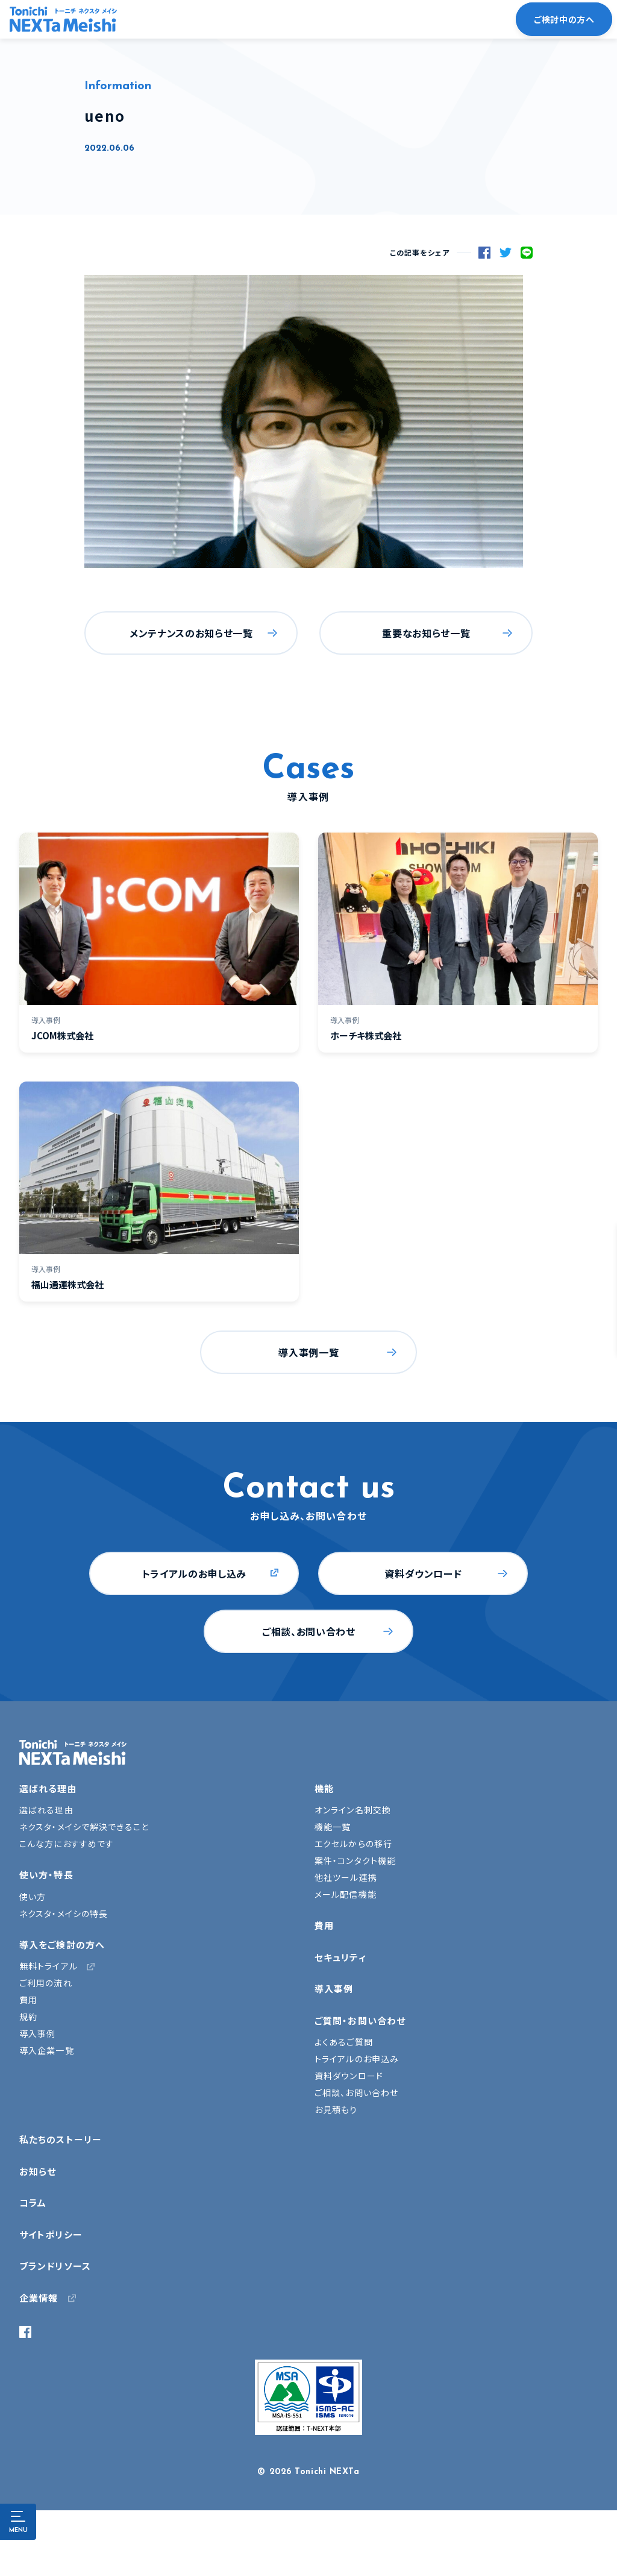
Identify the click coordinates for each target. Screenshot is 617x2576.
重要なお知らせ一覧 (426, 633)
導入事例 (37, 2033)
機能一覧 (333, 1827)
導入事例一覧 (308, 1352)
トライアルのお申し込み (194, 1573)
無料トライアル (48, 1966)
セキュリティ (340, 1957)
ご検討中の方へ (564, 19)
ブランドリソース (55, 2266)
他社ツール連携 (346, 1877)
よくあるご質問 (344, 2042)
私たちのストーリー (60, 2139)
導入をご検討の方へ (62, 1944)
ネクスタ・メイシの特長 (63, 1913)
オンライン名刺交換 (353, 1810)
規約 (28, 2017)
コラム (32, 2202)
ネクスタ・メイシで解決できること (84, 1827)
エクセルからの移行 (353, 1844)
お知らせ (37, 2171)
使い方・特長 (46, 1874)
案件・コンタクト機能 (355, 1860)
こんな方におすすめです (66, 1844)
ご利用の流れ (45, 1983)
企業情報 (38, 2297)
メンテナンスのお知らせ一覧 (191, 633)
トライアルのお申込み (357, 2059)
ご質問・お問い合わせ (360, 2020)
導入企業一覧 (46, 2050)
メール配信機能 (346, 1894)
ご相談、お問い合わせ (308, 1631)
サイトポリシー (51, 2234)
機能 (324, 1788)
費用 (28, 2000)
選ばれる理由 (48, 1788)
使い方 (32, 1897)
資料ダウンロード (423, 1573)
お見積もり (336, 2109)
